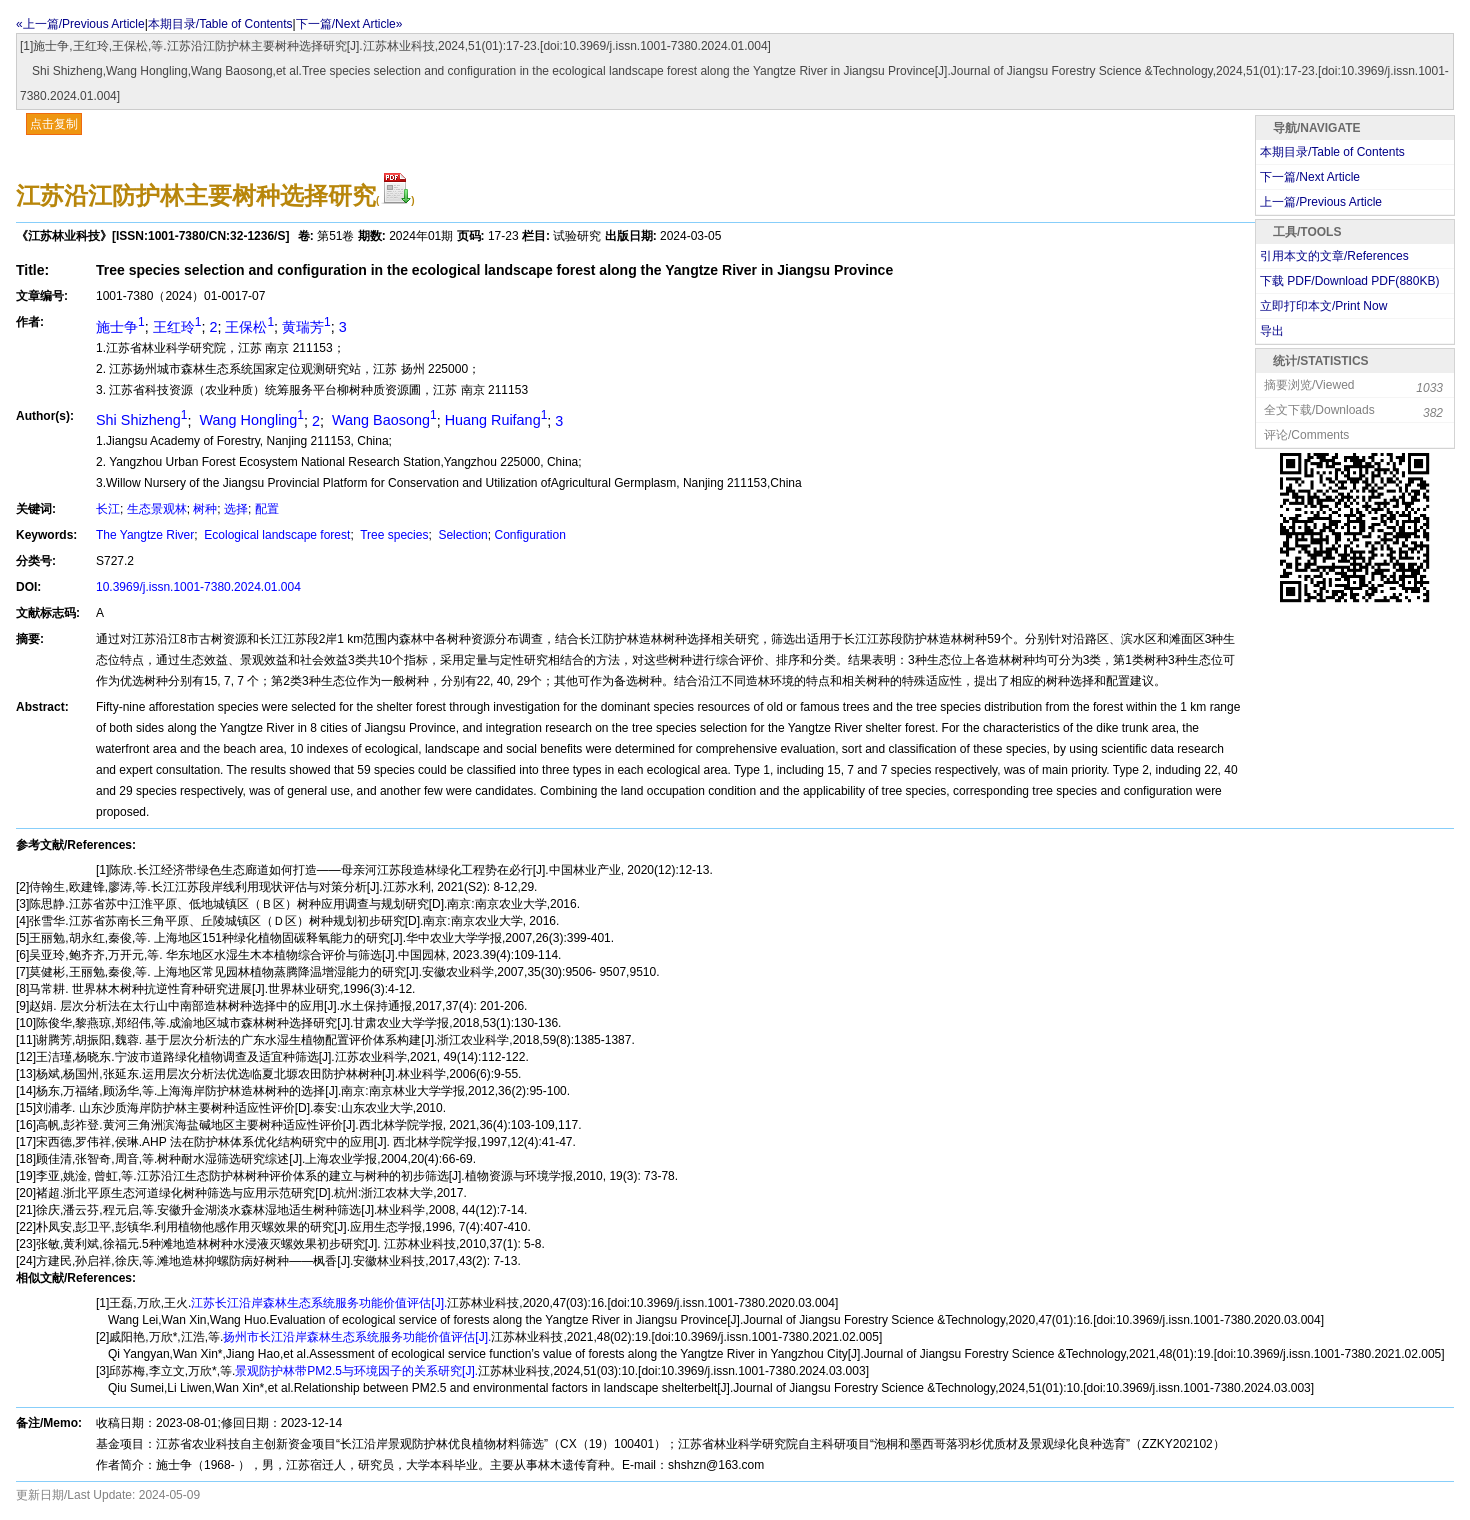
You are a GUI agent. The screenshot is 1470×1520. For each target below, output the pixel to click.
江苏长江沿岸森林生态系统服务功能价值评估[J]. (319, 1303)
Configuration (529, 535)
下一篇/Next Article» (349, 24)
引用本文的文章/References (1334, 256)
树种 (205, 509)
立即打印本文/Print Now (1323, 306)
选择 (236, 509)
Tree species (392, 535)
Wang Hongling (250, 420)
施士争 (120, 327)
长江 (108, 509)
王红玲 (177, 327)
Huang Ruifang (496, 420)
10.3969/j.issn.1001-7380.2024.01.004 (198, 587)
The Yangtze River (145, 535)
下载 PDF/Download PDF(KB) (1349, 281)
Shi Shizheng (142, 420)
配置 (267, 509)
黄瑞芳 (306, 327)
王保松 (249, 327)
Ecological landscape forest (275, 535)
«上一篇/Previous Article (80, 24)
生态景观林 (157, 509)
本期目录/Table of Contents (220, 24)
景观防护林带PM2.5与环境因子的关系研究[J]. (356, 1371)
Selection (461, 535)
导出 (1272, 331)
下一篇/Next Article (1310, 177)
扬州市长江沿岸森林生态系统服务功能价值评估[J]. (357, 1337)
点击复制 (54, 124)
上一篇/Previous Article (1321, 202)
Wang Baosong (382, 420)
